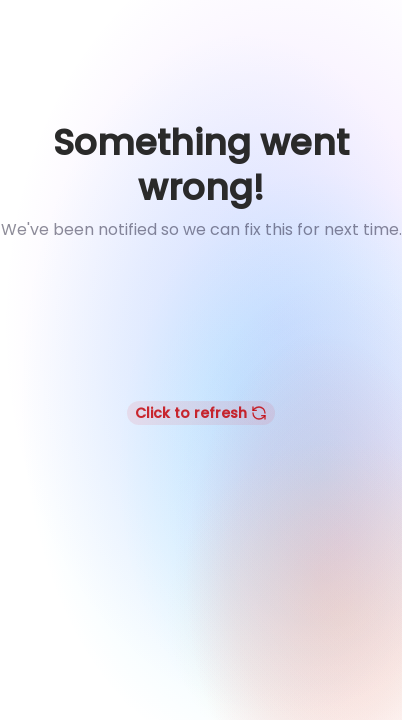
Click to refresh (201, 413)
